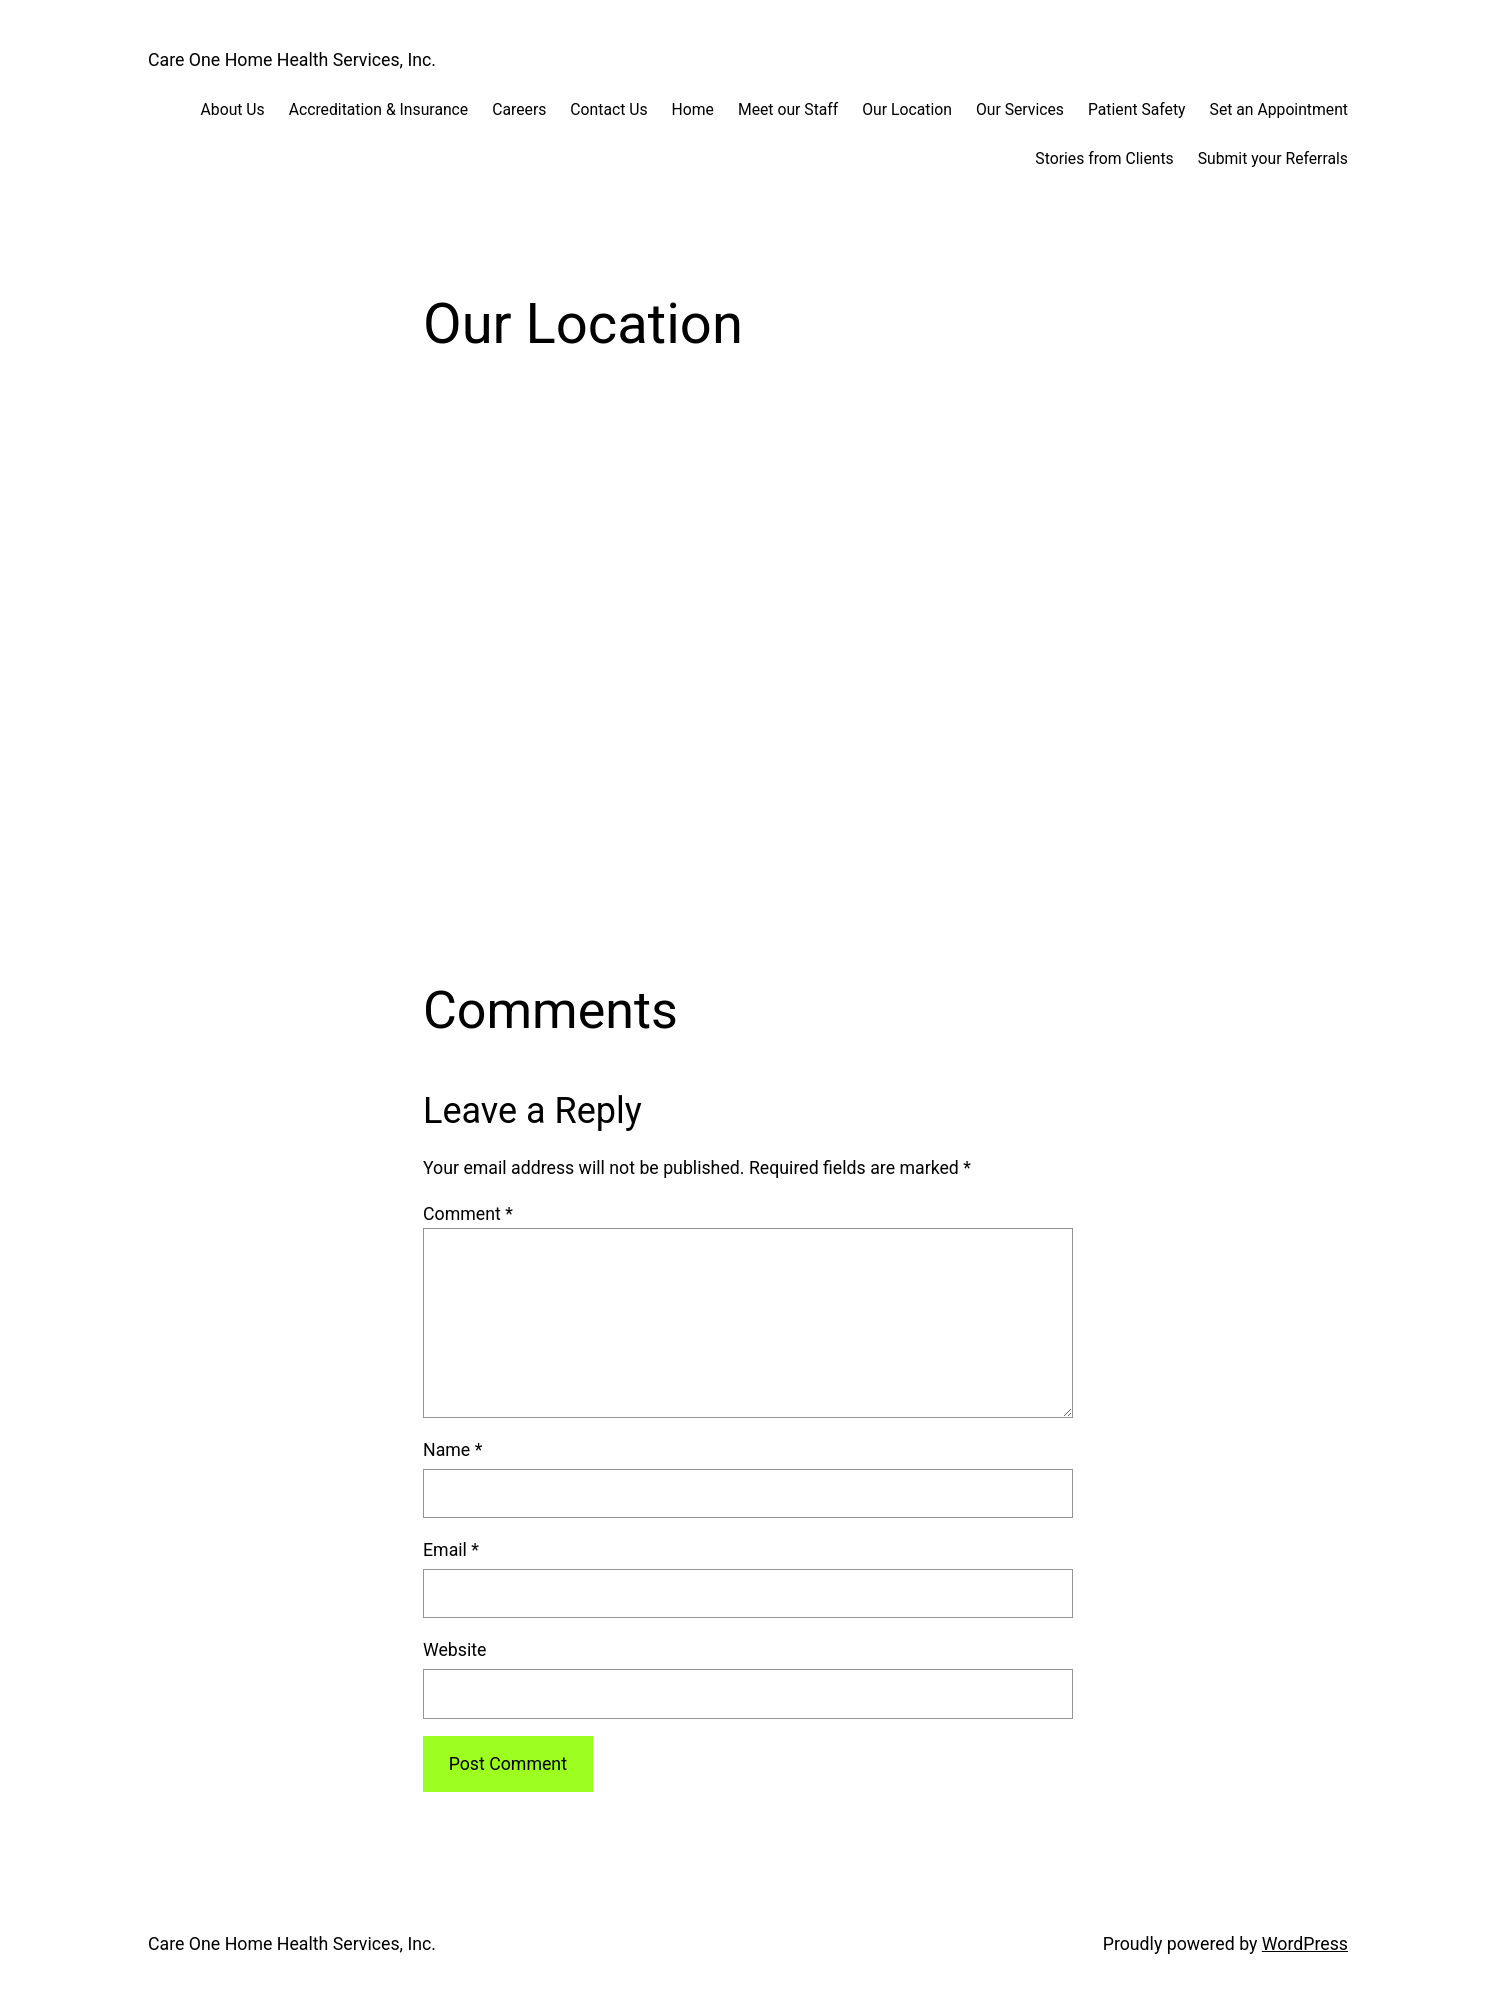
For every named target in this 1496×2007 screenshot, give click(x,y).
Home (693, 109)
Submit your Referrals (1273, 158)
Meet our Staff (788, 109)
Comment (468, 1214)
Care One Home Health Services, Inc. (292, 60)
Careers (519, 109)
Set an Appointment (1279, 109)
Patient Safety (1137, 109)
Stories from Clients (1104, 158)
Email (451, 1550)
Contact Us (608, 109)
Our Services (1020, 109)
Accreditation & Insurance (379, 109)
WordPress (1305, 1944)
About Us (233, 109)
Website (455, 1650)
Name (452, 1450)
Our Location (907, 109)
